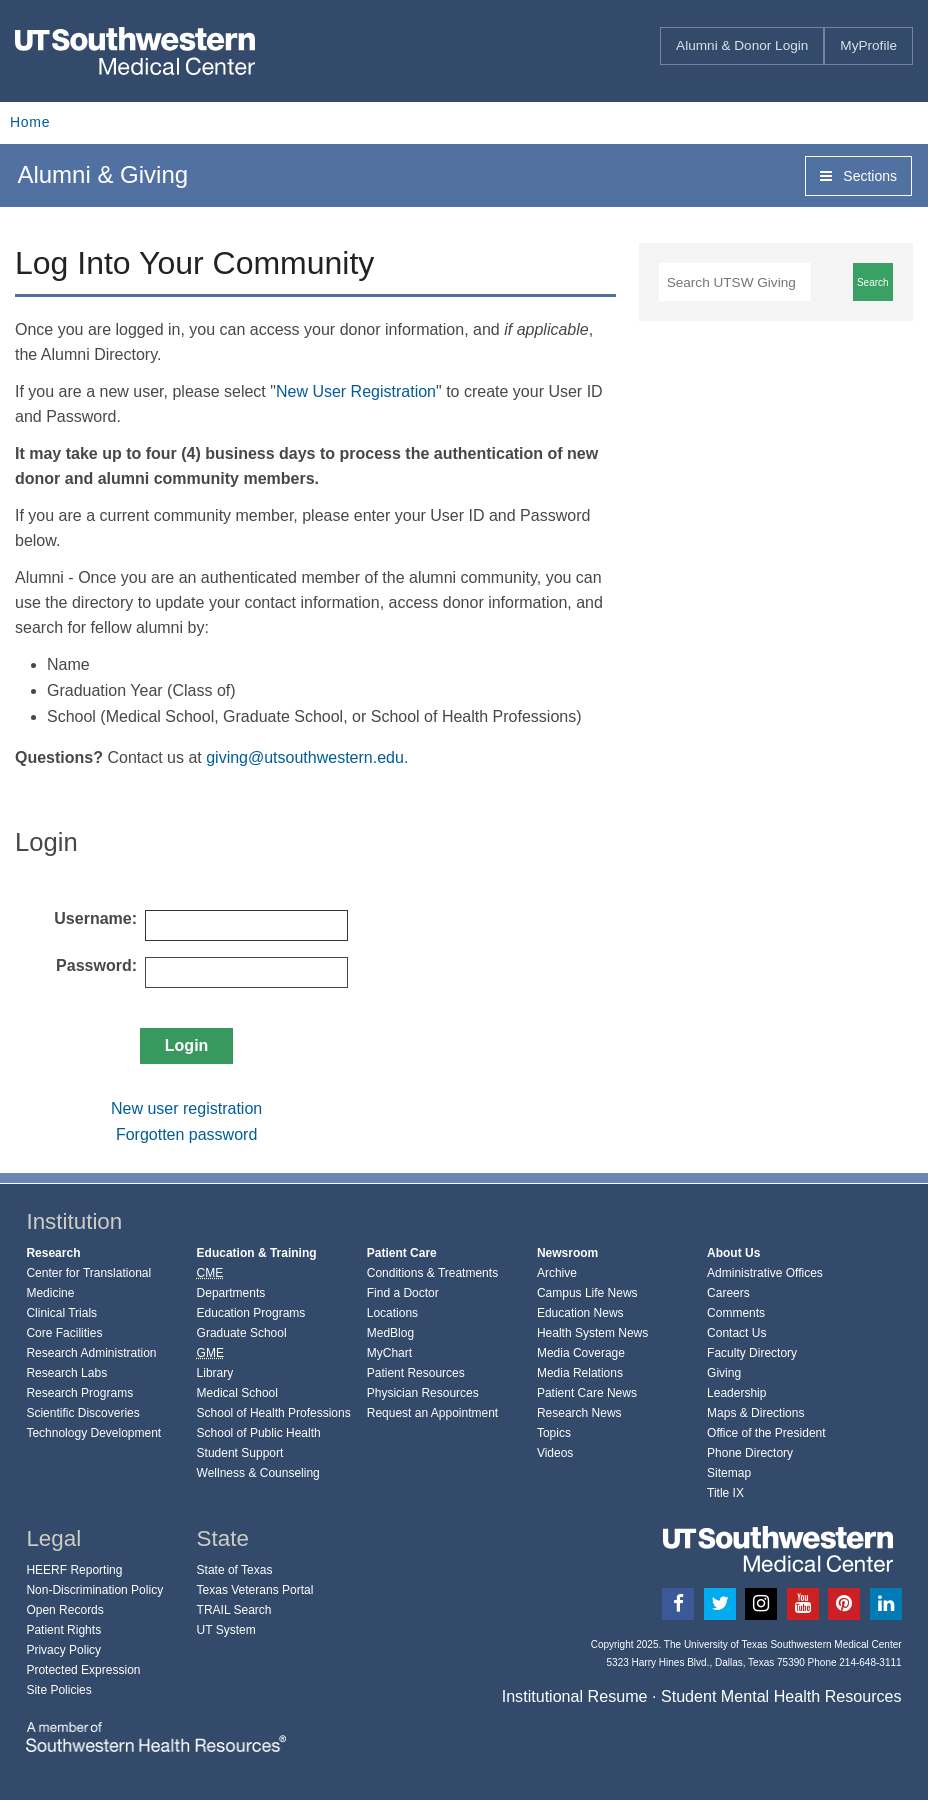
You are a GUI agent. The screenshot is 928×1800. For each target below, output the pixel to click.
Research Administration (91, 1353)
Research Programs (79, 1393)
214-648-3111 (870, 1662)
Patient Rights (63, 1630)
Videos (555, 1453)
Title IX (725, 1493)
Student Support (240, 1453)
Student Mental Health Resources (781, 1696)
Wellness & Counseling (258, 1473)
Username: (95, 918)
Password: (96, 965)
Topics (554, 1433)
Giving (724, 1373)
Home (30, 122)
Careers (728, 1293)
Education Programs (251, 1313)
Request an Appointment (432, 1413)
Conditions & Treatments (432, 1273)
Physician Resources (423, 1393)
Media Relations (580, 1373)
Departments (231, 1293)
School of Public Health (259, 1433)
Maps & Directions (755, 1413)
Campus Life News (587, 1293)
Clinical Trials (61, 1313)
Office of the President (766, 1433)
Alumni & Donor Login (742, 45)
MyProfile (868, 45)
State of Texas (235, 1570)
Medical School (237, 1393)
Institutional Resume (575, 1696)
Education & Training (257, 1253)
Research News (579, 1413)
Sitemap (729, 1473)
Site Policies (58, 1690)
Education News (580, 1313)
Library (215, 1373)
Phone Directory (750, 1453)
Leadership (736, 1393)
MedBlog (390, 1333)
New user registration (186, 1108)
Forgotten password (186, 1134)
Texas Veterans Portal (255, 1590)
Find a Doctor (403, 1293)
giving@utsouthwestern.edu (305, 757)
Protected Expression (83, 1670)
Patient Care (402, 1253)
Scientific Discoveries (82, 1413)
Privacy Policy (63, 1650)
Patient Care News (587, 1393)
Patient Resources (416, 1373)
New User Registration (356, 391)
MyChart (389, 1353)
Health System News (592, 1333)
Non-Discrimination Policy (94, 1590)
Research (53, 1253)
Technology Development (93, 1433)
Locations (392, 1313)
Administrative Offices (765, 1273)
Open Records (64, 1610)
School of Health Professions (274, 1413)
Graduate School (242, 1333)
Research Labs (66, 1373)
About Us (733, 1253)
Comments (736, 1313)
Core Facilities (64, 1333)
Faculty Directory (752, 1353)
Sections (858, 176)
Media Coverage (581, 1353)
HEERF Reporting (74, 1570)
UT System (226, 1630)
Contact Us (736, 1333)
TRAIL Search (234, 1610)
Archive (557, 1273)
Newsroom (567, 1253)
